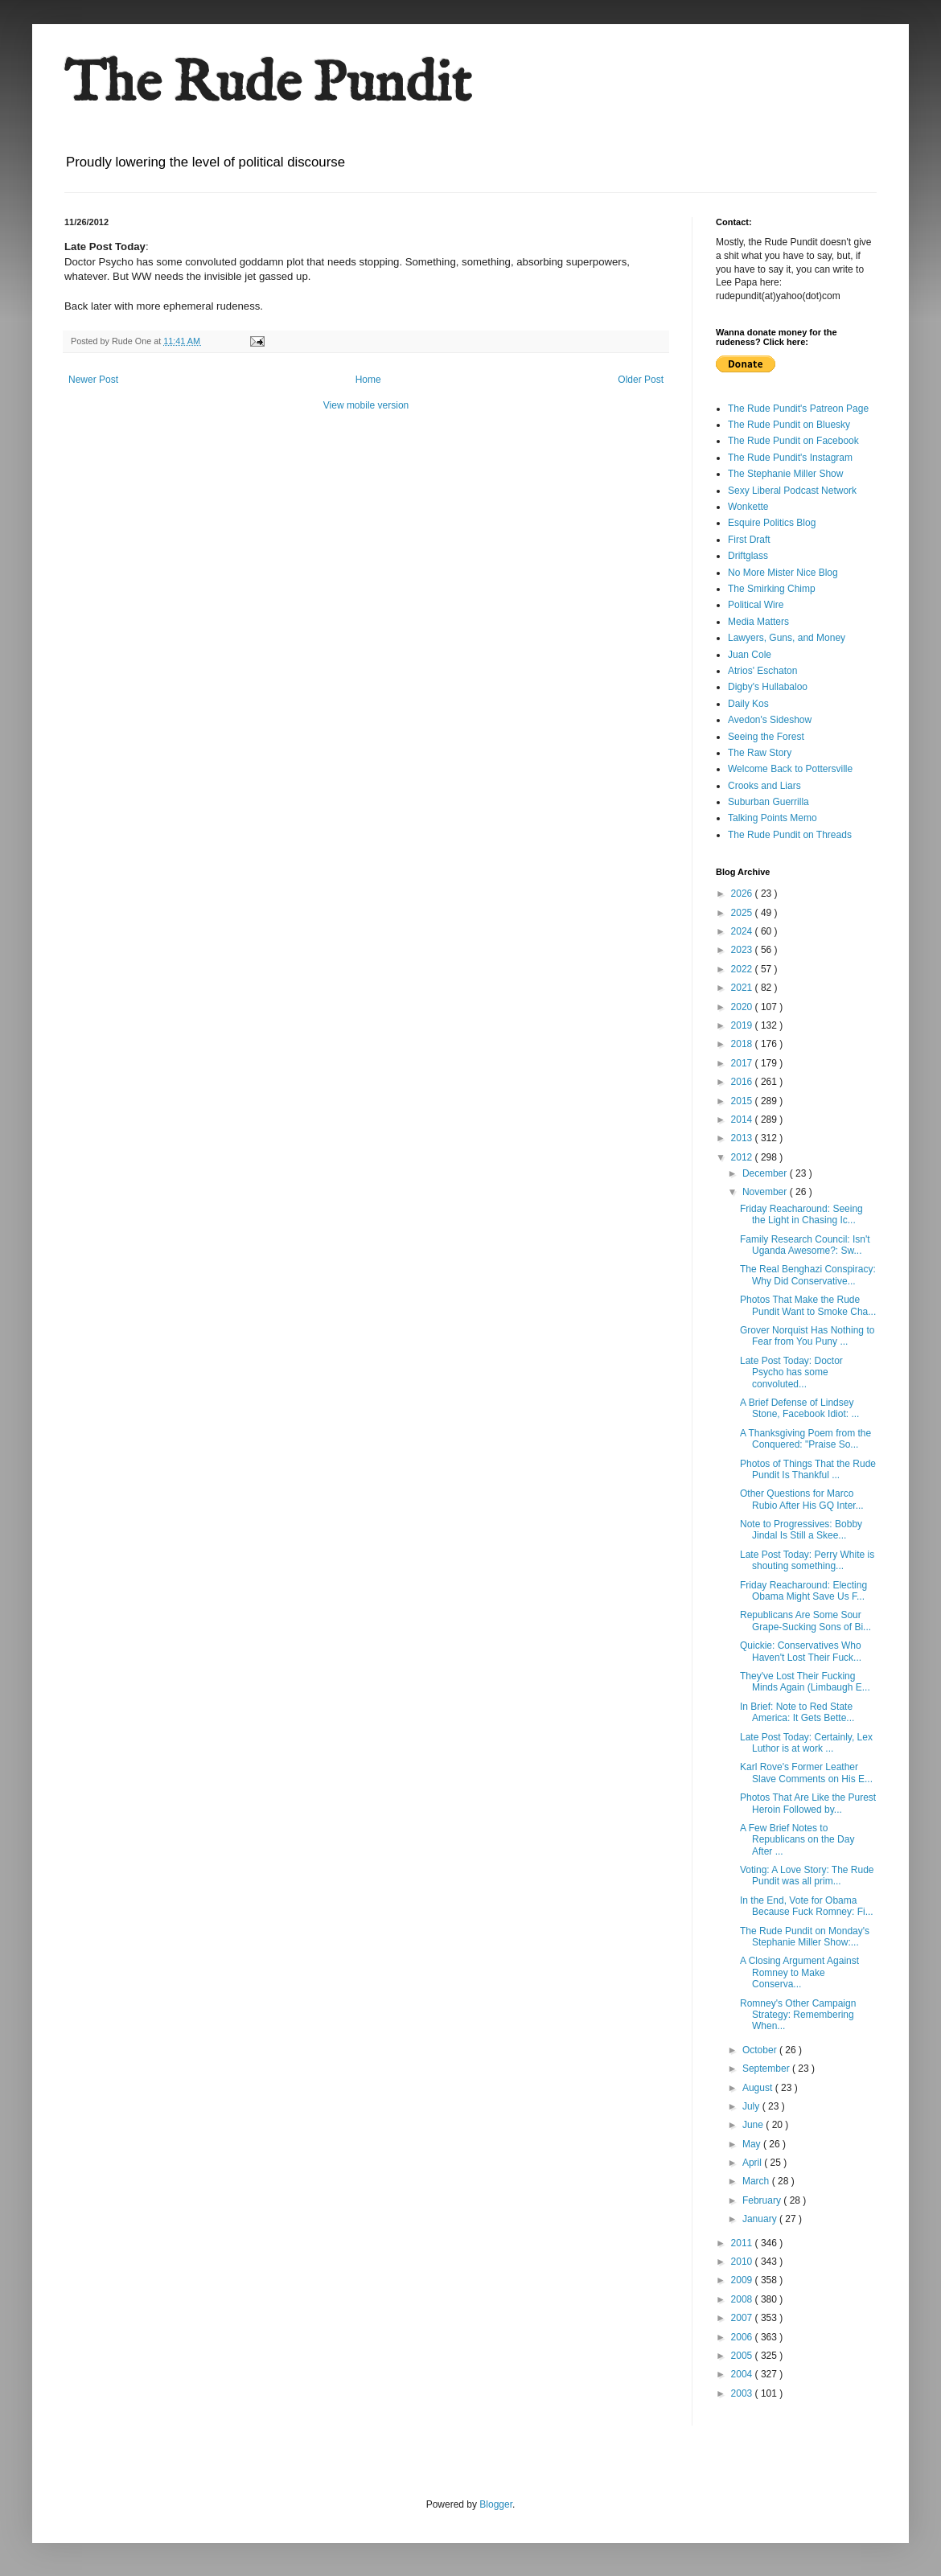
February (762, 2200)
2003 (743, 2393)
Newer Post (93, 379)
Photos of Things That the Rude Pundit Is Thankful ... (808, 1469)
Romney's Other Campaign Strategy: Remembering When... (798, 2015)
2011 (743, 2243)
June (754, 2124)
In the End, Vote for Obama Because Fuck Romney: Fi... (806, 1906)
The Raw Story (759, 752)
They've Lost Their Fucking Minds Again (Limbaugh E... (805, 1681)
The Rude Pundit (267, 85)
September (767, 2068)
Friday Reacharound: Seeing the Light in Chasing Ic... (801, 1214)
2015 (743, 1101)
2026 (743, 893)
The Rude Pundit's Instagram (790, 457)
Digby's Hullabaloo (767, 686)
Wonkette (748, 506)
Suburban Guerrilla (768, 801)
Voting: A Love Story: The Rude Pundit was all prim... (807, 1875)
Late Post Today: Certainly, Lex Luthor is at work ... (806, 1743)
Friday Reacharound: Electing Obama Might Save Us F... (803, 1591)
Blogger (495, 2504)
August (758, 2087)
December (766, 1173)
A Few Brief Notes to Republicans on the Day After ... (797, 1839)
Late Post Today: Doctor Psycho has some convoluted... (791, 1372)
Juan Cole (749, 654)
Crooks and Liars (764, 785)
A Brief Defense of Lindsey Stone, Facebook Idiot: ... (799, 1408)
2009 (743, 2280)
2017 (743, 1063)
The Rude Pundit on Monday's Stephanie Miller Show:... (804, 1936)
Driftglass (748, 555)
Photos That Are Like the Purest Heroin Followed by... (808, 1803)
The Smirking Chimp (772, 588)
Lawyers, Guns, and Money (786, 637)
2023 (743, 949)
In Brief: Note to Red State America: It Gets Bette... (797, 1712)
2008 (743, 2299)
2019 (743, 1025)
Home (368, 379)
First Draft (749, 539)
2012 (743, 1157)
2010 (743, 2261)
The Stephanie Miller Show (785, 473)
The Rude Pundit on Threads (790, 834)
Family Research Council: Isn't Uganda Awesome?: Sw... (805, 1245)
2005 (743, 2355)
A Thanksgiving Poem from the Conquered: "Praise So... (805, 1439)
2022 (743, 969)
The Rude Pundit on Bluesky (789, 424)
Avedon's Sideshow (770, 719)
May (752, 2144)
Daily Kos (748, 703)
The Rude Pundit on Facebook (793, 440)
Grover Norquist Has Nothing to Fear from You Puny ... (807, 1336)
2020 (743, 1007)
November (766, 1192)
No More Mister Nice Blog (783, 572)
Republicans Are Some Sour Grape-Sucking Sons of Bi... (805, 1620)
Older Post (641, 379)
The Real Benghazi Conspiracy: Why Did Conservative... (808, 1274)
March (757, 2181)
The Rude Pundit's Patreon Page (798, 408)
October (760, 2050)
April (753, 2162)
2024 (743, 931)
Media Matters (758, 621)
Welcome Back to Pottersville (790, 768)
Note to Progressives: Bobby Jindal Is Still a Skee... (801, 1529)
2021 (743, 987)
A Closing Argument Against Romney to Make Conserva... (799, 1972)
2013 (743, 1138)
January (760, 2219)
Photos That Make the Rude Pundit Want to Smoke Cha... (808, 1305)
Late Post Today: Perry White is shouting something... (807, 1560)
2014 (743, 1119)
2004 (743, 2374)
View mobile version (366, 405)
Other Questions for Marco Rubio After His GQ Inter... (802, 1499)
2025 (743, 912)
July (752, 2106)
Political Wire (755, 604)
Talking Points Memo (772, 818)
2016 (743, 1081)
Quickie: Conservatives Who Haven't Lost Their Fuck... (800, 1651)
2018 (743, 1044)
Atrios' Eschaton (762, 670)
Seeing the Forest (766, 736)
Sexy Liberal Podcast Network (792, 490)
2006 (743, 2337)
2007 (743, 2317)
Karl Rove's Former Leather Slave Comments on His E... (806, 1772)
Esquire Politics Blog (772, 522)
